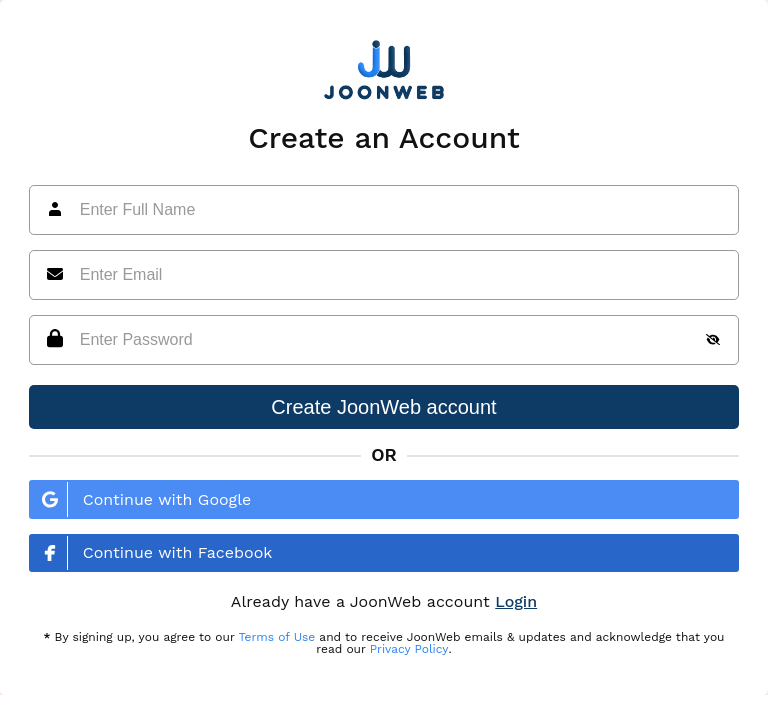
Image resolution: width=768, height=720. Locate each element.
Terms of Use (277, 637)
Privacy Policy (409, 649)
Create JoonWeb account (383, 407)
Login (516, 601)
